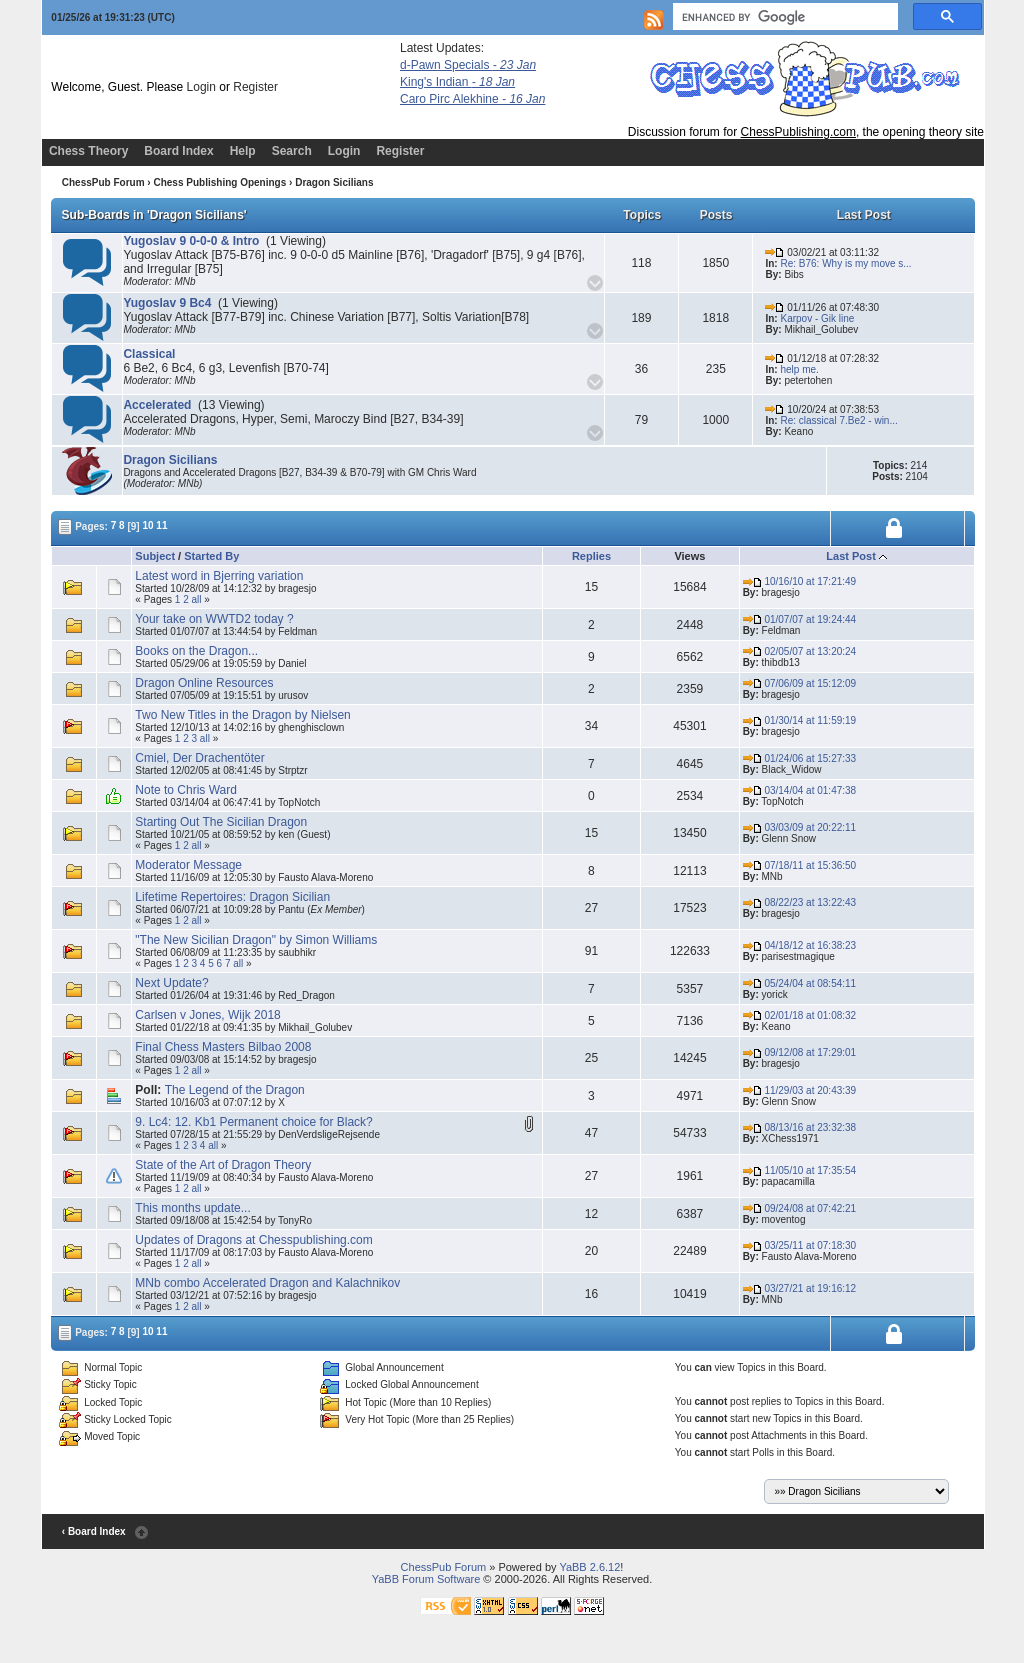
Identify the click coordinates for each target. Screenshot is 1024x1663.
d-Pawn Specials (468, 65)
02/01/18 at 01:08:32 (800, 1015)
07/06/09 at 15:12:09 (800, 683)
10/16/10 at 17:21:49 (800, 581)
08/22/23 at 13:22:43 (800, 902)
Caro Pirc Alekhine (472, 99)
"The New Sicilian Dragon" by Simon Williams (256, 940)
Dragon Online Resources (204, 683)
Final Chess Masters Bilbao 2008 (223, 1047)
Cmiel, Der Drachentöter (199, 758)
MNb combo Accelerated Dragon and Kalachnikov (267, 1283)
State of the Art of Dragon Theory (223, 1165)
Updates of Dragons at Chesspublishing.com (253, 1240)
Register (255, 87)
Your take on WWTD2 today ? (214, 619)
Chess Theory (88, 151)
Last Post (851, 556)
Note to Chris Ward (186, 790)
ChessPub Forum (103, 182)
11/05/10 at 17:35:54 (800, 1170)
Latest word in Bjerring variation (219, 576)
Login (201, 87)
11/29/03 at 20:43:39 (800, 1090)
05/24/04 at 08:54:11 (800, 983)
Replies (591, 556)
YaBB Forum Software (426, 1579)
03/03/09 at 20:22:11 (800, 827)
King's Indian (457, 82)
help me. (799, 369)
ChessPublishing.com (798, 132)
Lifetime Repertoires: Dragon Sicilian (232, 897)
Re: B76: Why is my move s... (845, 263)
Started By (211, 556)
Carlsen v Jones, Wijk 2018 (207, 1015)
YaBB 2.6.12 (589, 1567)
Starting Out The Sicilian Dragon (221, 822)
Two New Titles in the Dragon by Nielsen (242, 715)
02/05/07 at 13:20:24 (800, 651)
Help (243, 151)
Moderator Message (188, 865)
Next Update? (171, 983)
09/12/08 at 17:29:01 (800, 1052)
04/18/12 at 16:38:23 (800, 945)
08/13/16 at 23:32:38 (800, 1127)
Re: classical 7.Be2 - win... (838, 420)
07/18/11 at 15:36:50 (800, 865)
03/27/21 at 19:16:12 (800, 1288)
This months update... (192, 1208)
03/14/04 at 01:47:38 (800, 790)
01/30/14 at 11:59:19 (800, 720)
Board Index (178, 151)
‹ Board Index (94, 1531)
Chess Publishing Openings (219, 182)
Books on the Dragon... (196, 651)
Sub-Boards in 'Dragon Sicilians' (154, 215)
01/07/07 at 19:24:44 (800, 619)
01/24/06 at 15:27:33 (800, 758)
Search (292, 151)
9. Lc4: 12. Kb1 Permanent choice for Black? (253, 1122)
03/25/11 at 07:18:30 (800, 1245)
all (197, 599)
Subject (155, 556)
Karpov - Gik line (817, 318)
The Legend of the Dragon (235, 1090)
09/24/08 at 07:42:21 (800, 1208)
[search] (783, 17)
